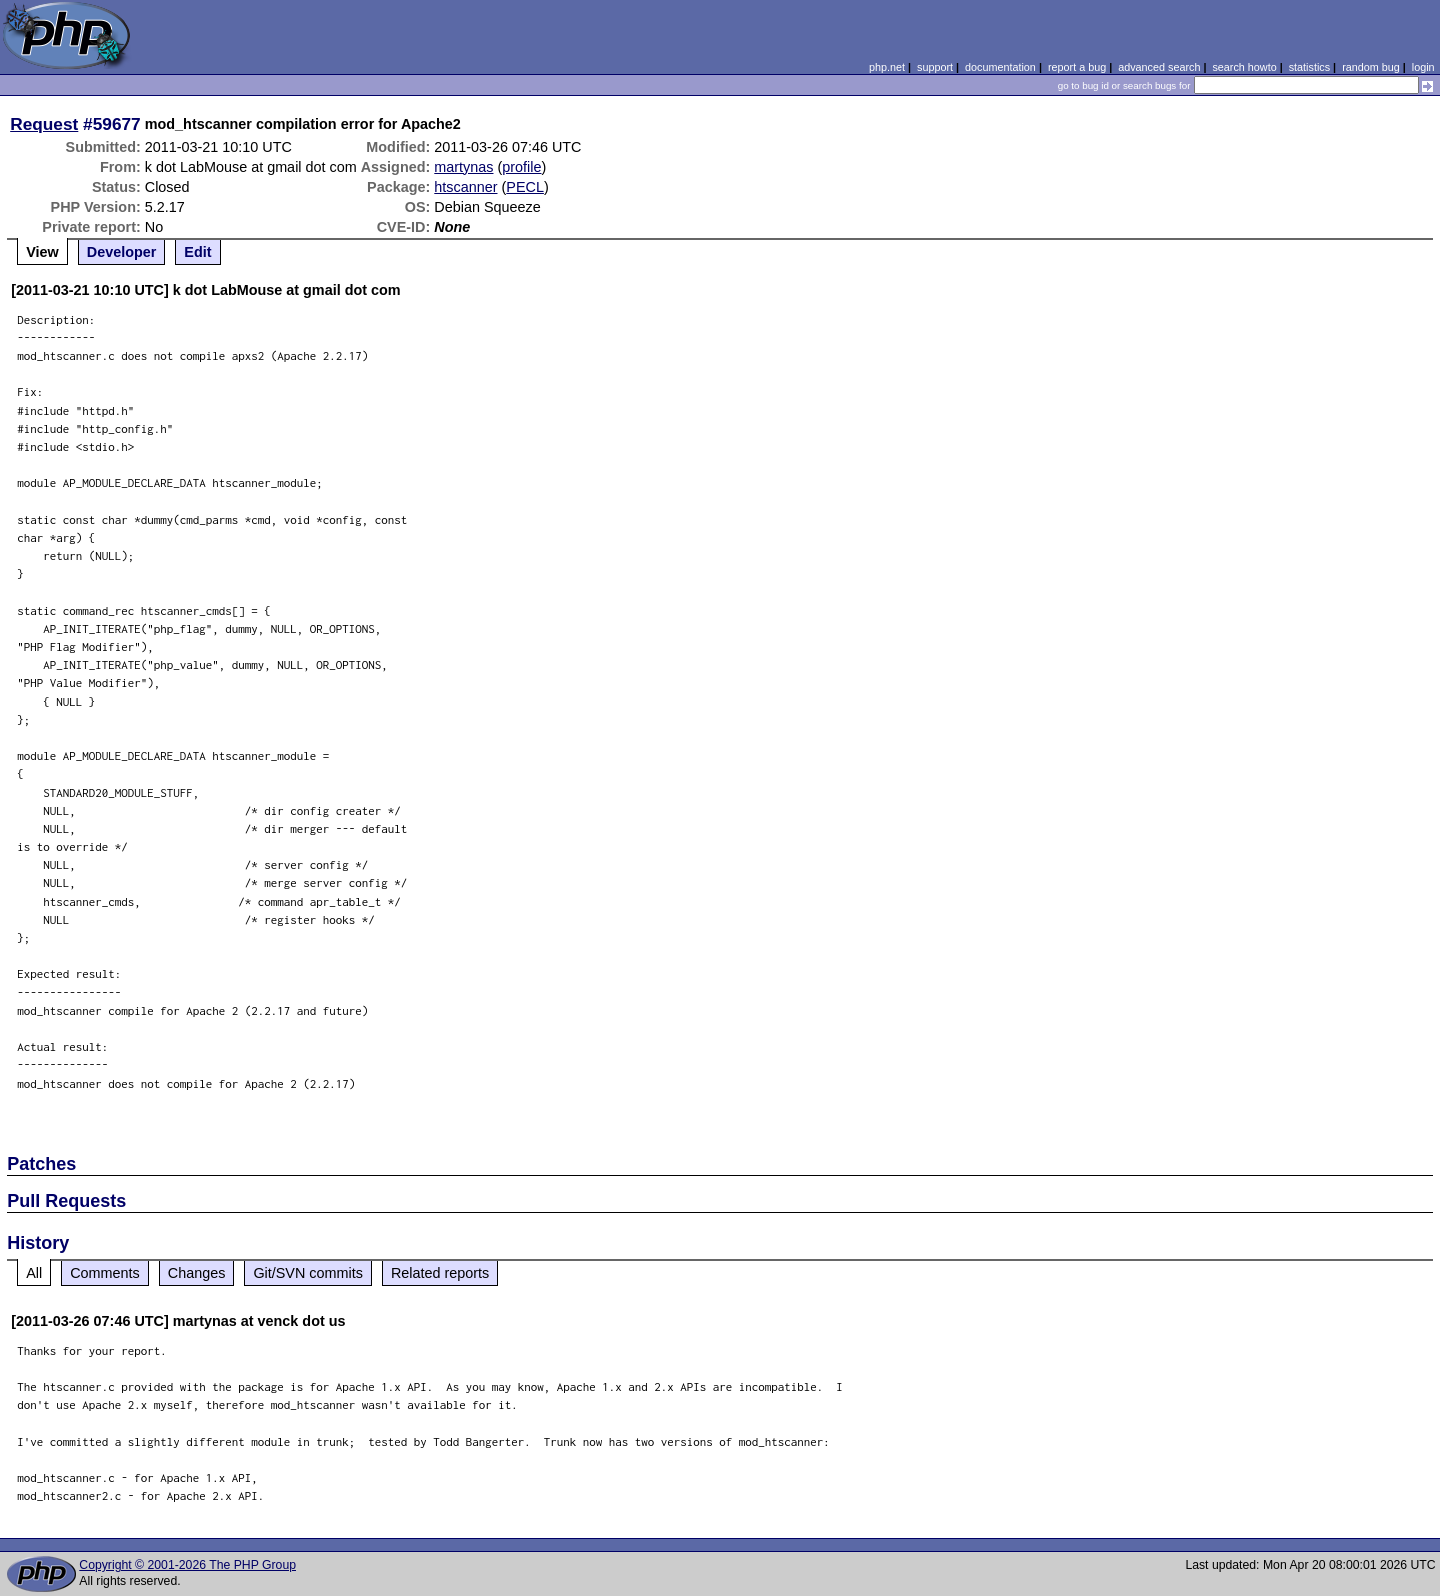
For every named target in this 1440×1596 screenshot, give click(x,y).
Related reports (440, 1273)
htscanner (465, 187)
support (935, 67)
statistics (1309, 67)
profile (521, 167)
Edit (197, 252)
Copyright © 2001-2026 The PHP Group (187, 1565)
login (1423, 67)
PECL (525, 187)
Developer (122, 252)
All (34, 1273)
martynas (463, 167)
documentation (1000, 67)
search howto (1244, 67)
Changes (197, 1273)
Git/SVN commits (308, 1273)
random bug (1371, 67)
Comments (105, 1273)
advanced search (1159, 67)
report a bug (1077, 67)
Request (44, 124)
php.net (887, 67)
